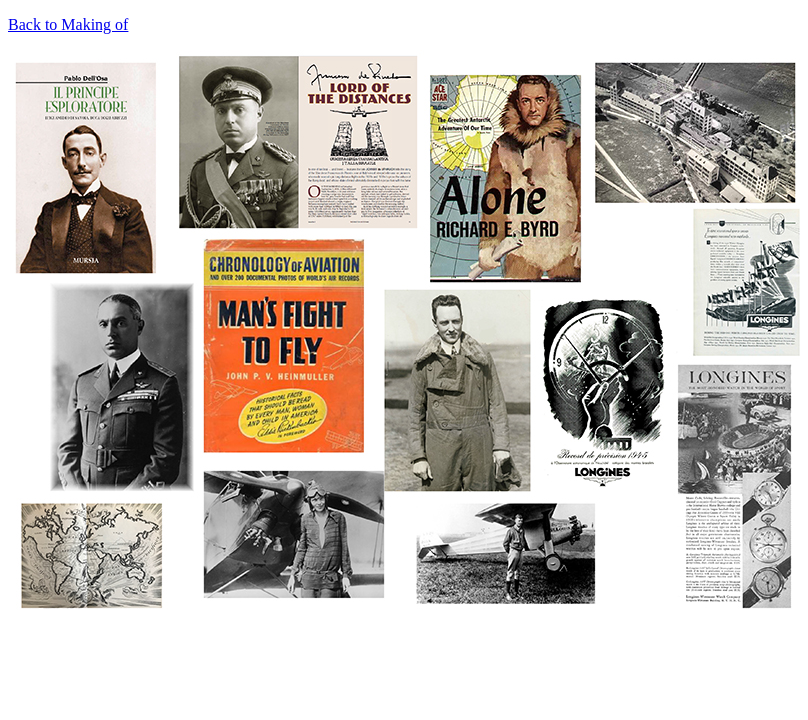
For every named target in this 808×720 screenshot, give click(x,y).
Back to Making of (68, 24)
